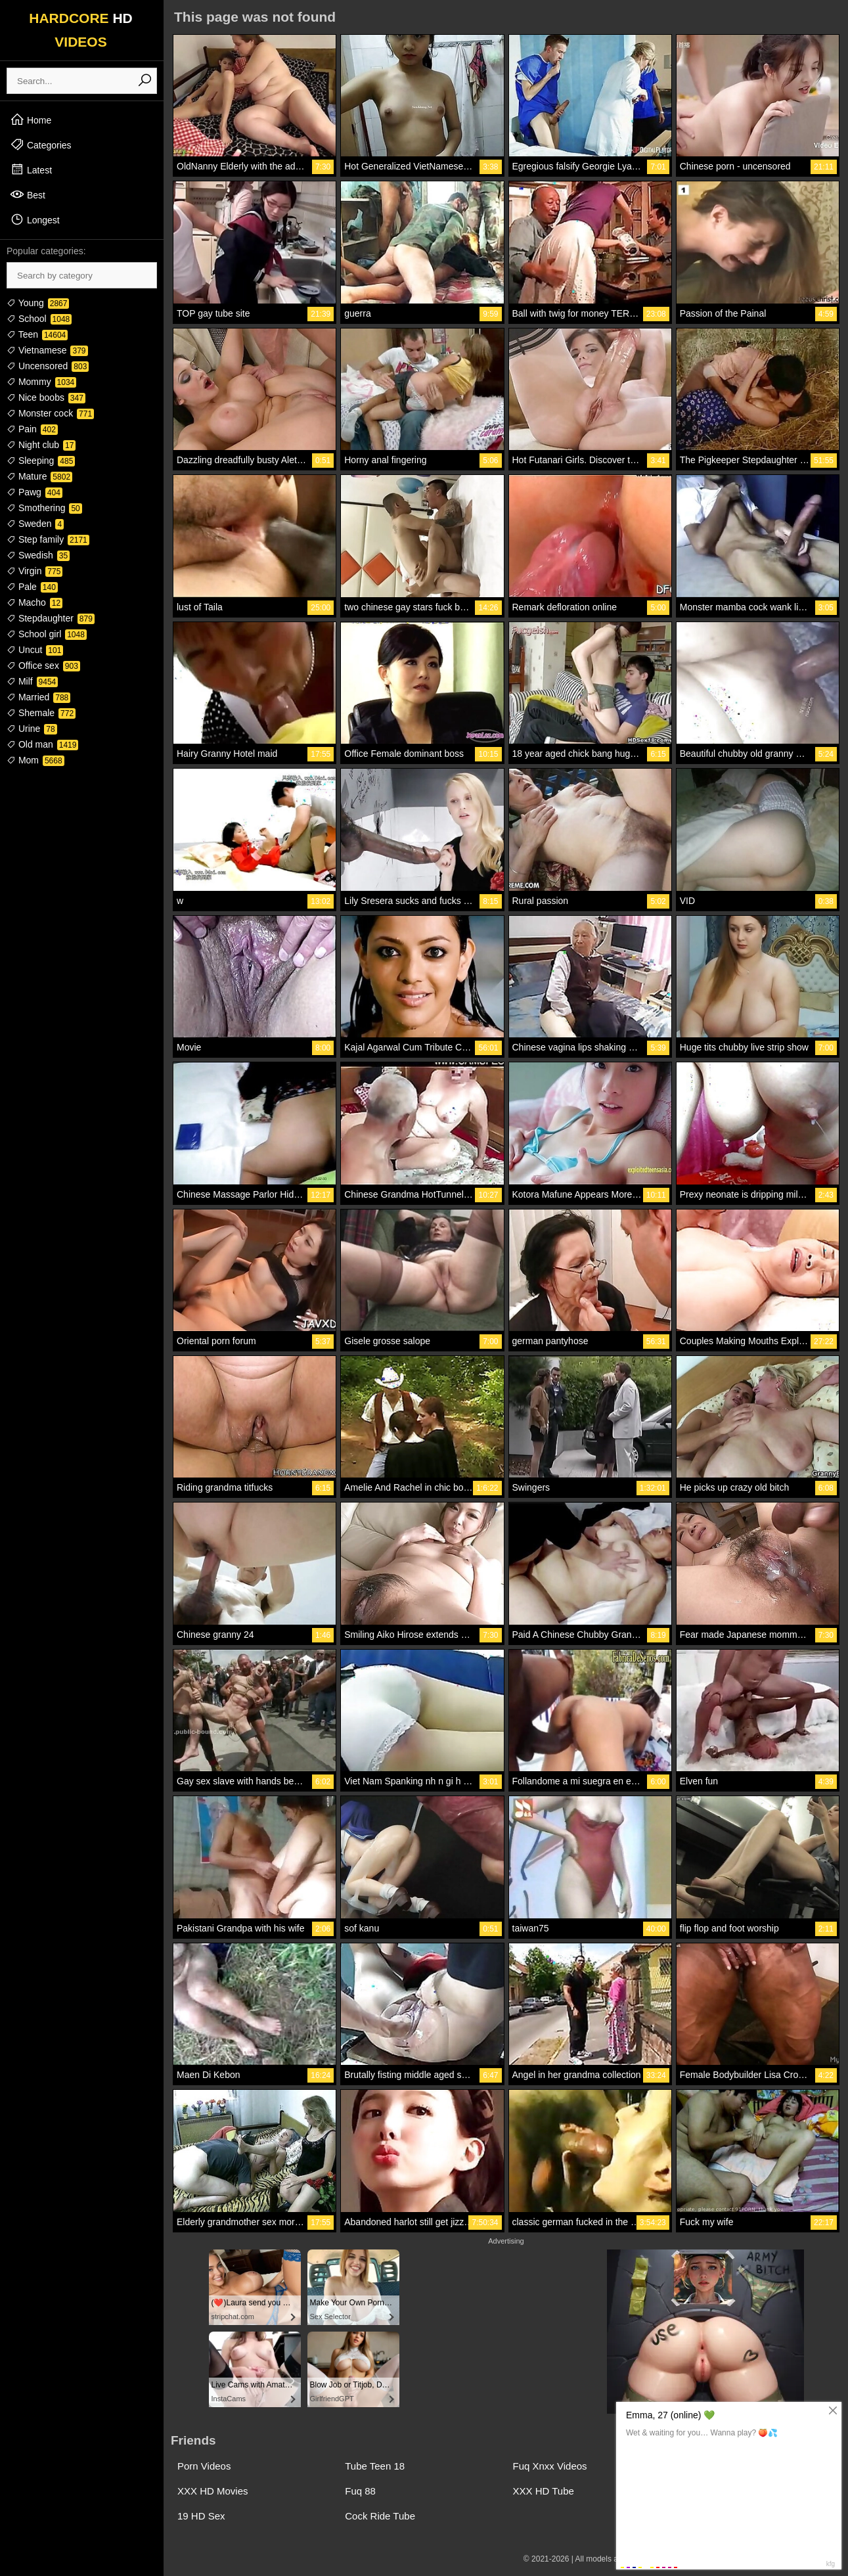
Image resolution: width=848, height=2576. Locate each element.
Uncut (35, 649)
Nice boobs (46, 397)
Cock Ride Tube (380, 2515)
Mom (35, 760)
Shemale (41, 713)
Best (27, 194)
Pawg (34, 492)
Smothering (44, 508)
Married (38, 697)
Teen (37, 334)
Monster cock (50, 413)
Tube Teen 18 (375, 2466)
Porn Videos (204, 2466)
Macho (34, 602)
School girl (47, 634)
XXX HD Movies (212, 2491)
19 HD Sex (201, 2515)
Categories (41, 144)
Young (38, 303)
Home (30, 119)
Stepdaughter (51, 618)
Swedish (38, 555)
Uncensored (48, 366)
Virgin (34, 571)
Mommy (41, 381)
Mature (39, 476)
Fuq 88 (360, 2491)
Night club (41, 445)
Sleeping (41, 460)
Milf (32, 681)
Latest (31, 169)
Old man (42, 744)
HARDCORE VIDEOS (81, 30)
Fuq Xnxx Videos (550, 2466)
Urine (32, 728)
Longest (35, 219)
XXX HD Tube (543, 2491)
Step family (48, 539)
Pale (32, 586)
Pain (32, 429)
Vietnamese (47, 350)
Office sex (43, 665)
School (39, 318)
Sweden (35, 523)
